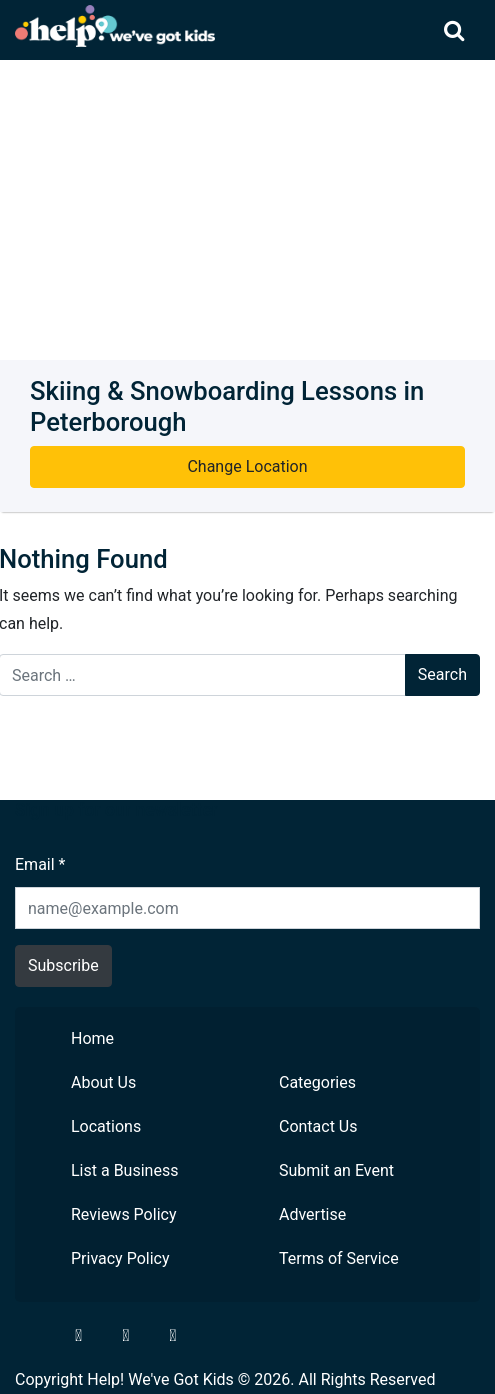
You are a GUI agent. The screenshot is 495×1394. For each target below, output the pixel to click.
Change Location (247, 466)
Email (40, 864)
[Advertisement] (247, 210)
